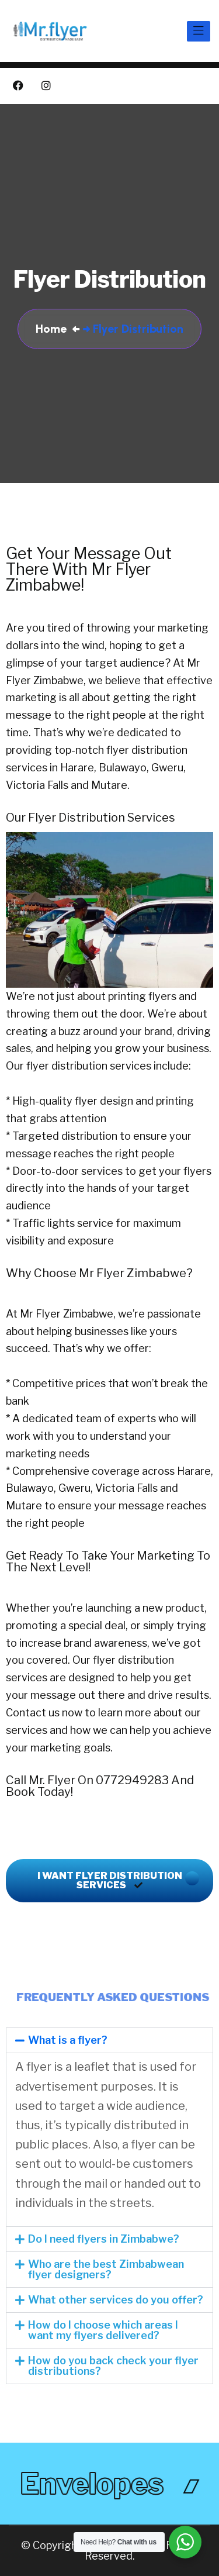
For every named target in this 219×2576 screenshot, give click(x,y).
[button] (109, 2040)
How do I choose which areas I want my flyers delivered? (103, 2330)
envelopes (93, 2483)
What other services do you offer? (115, 2300)
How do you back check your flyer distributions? (113, 2365)
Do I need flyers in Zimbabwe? (103, 2239)
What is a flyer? (67, 2040)
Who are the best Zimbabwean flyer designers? (106, 2269)
